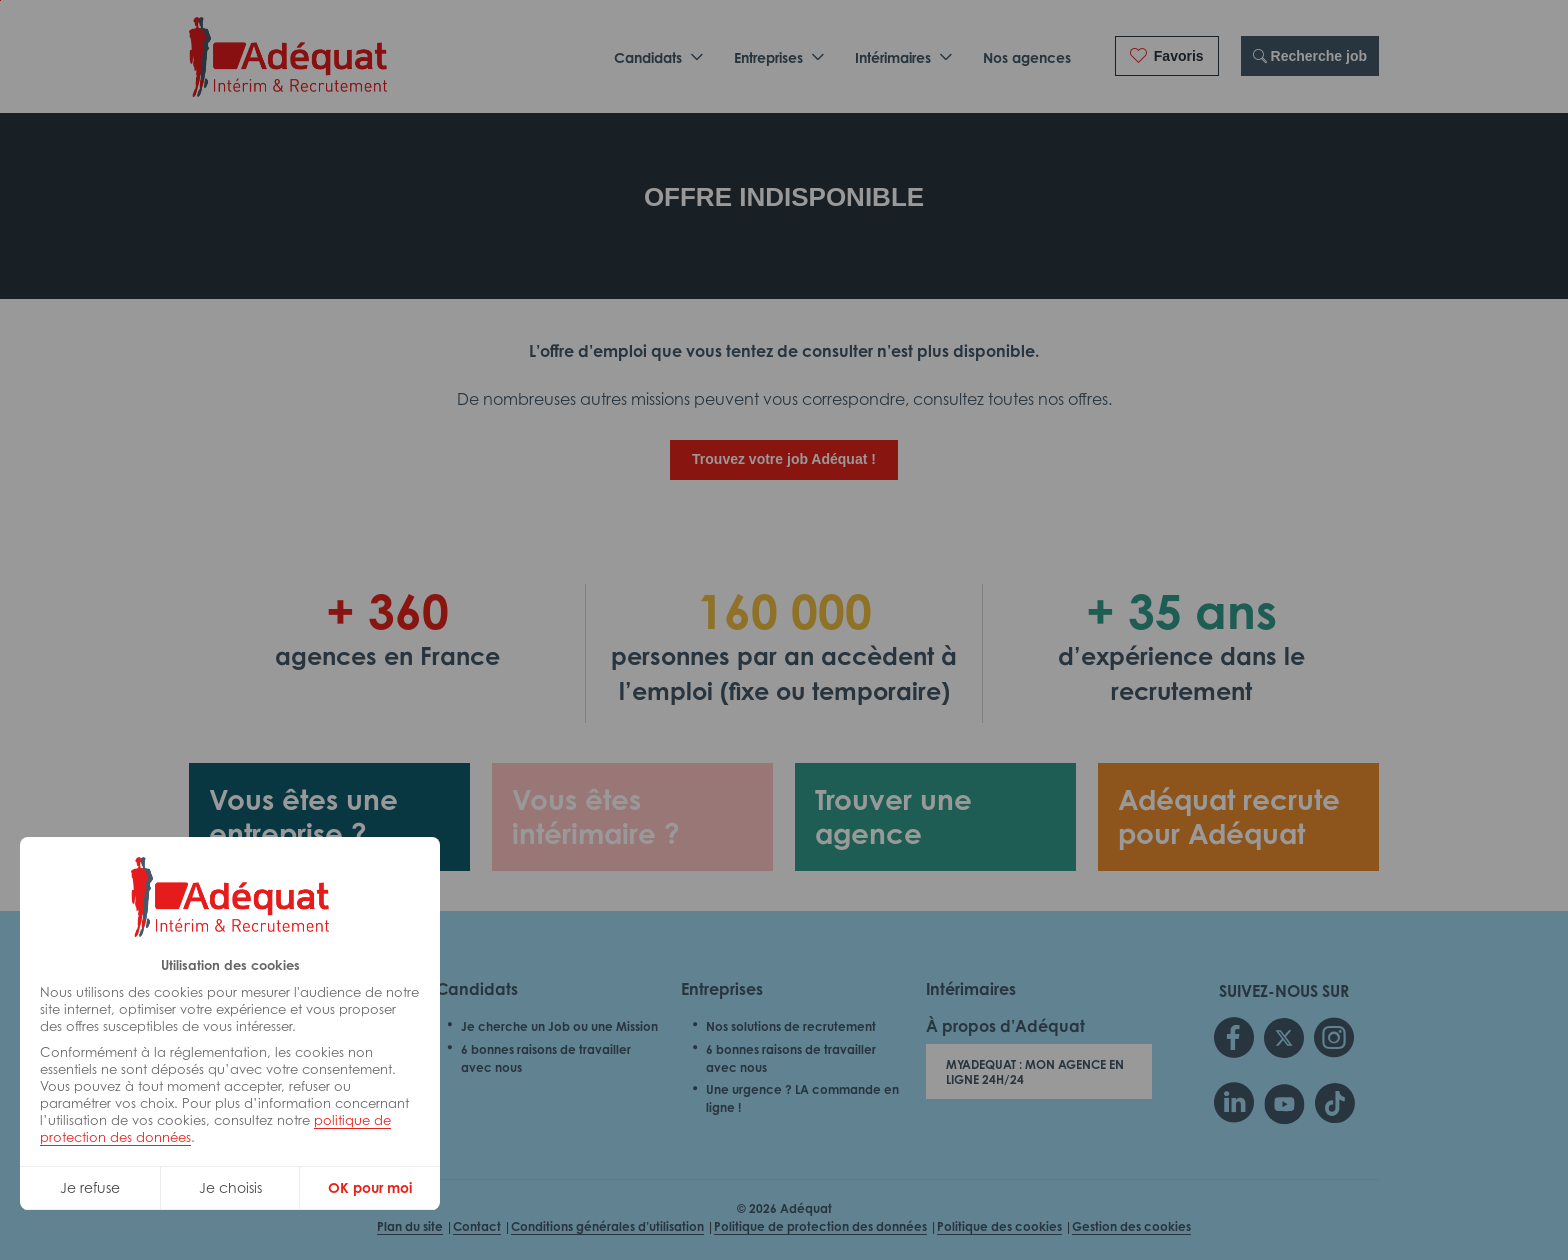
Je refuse (90, 1187)
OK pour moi (370, 1187)
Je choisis (230, 1187)
